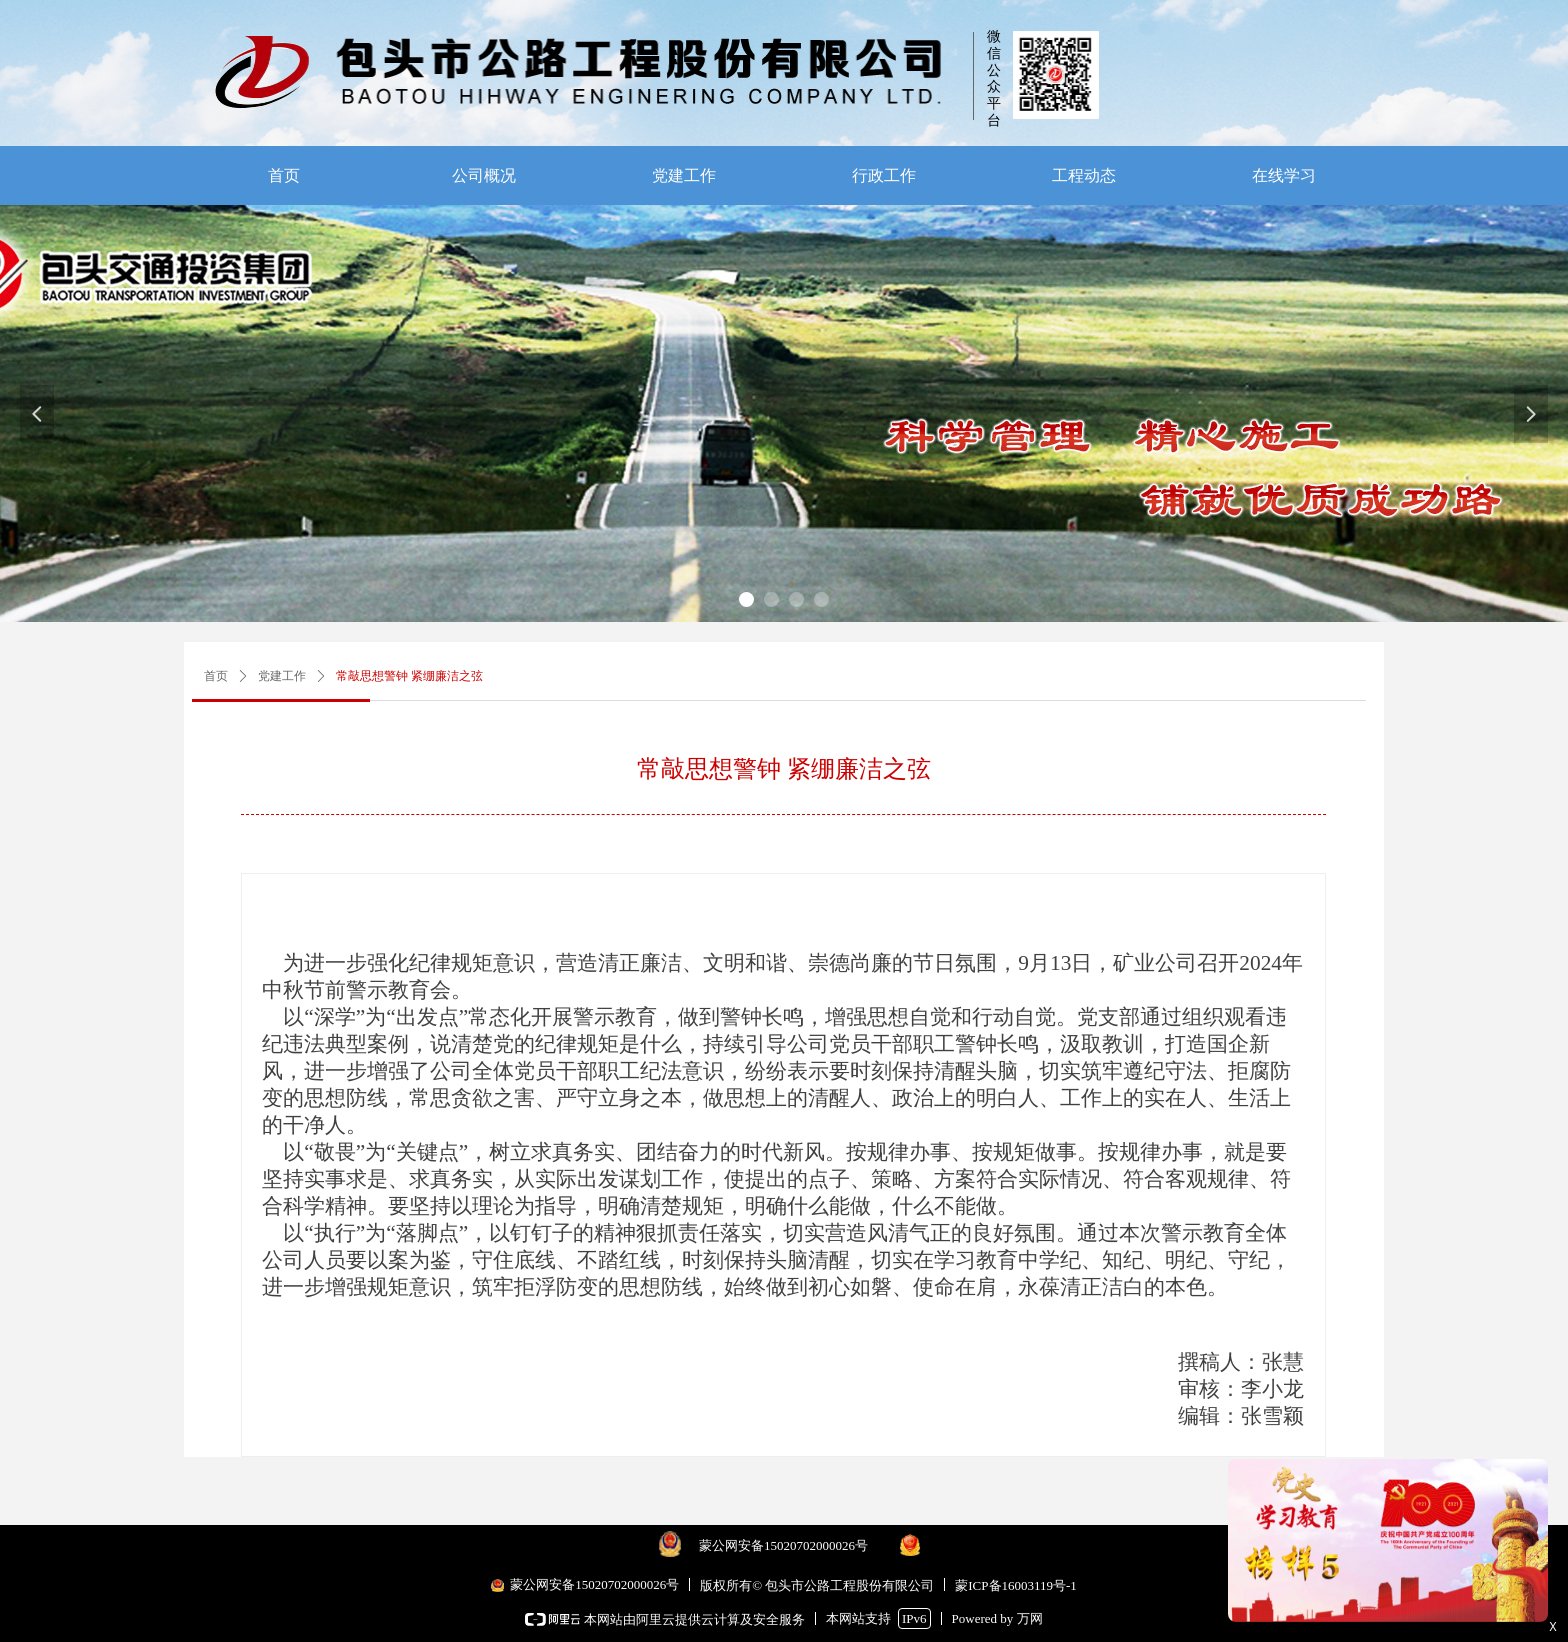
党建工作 (282, 676)
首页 (216, 676)
